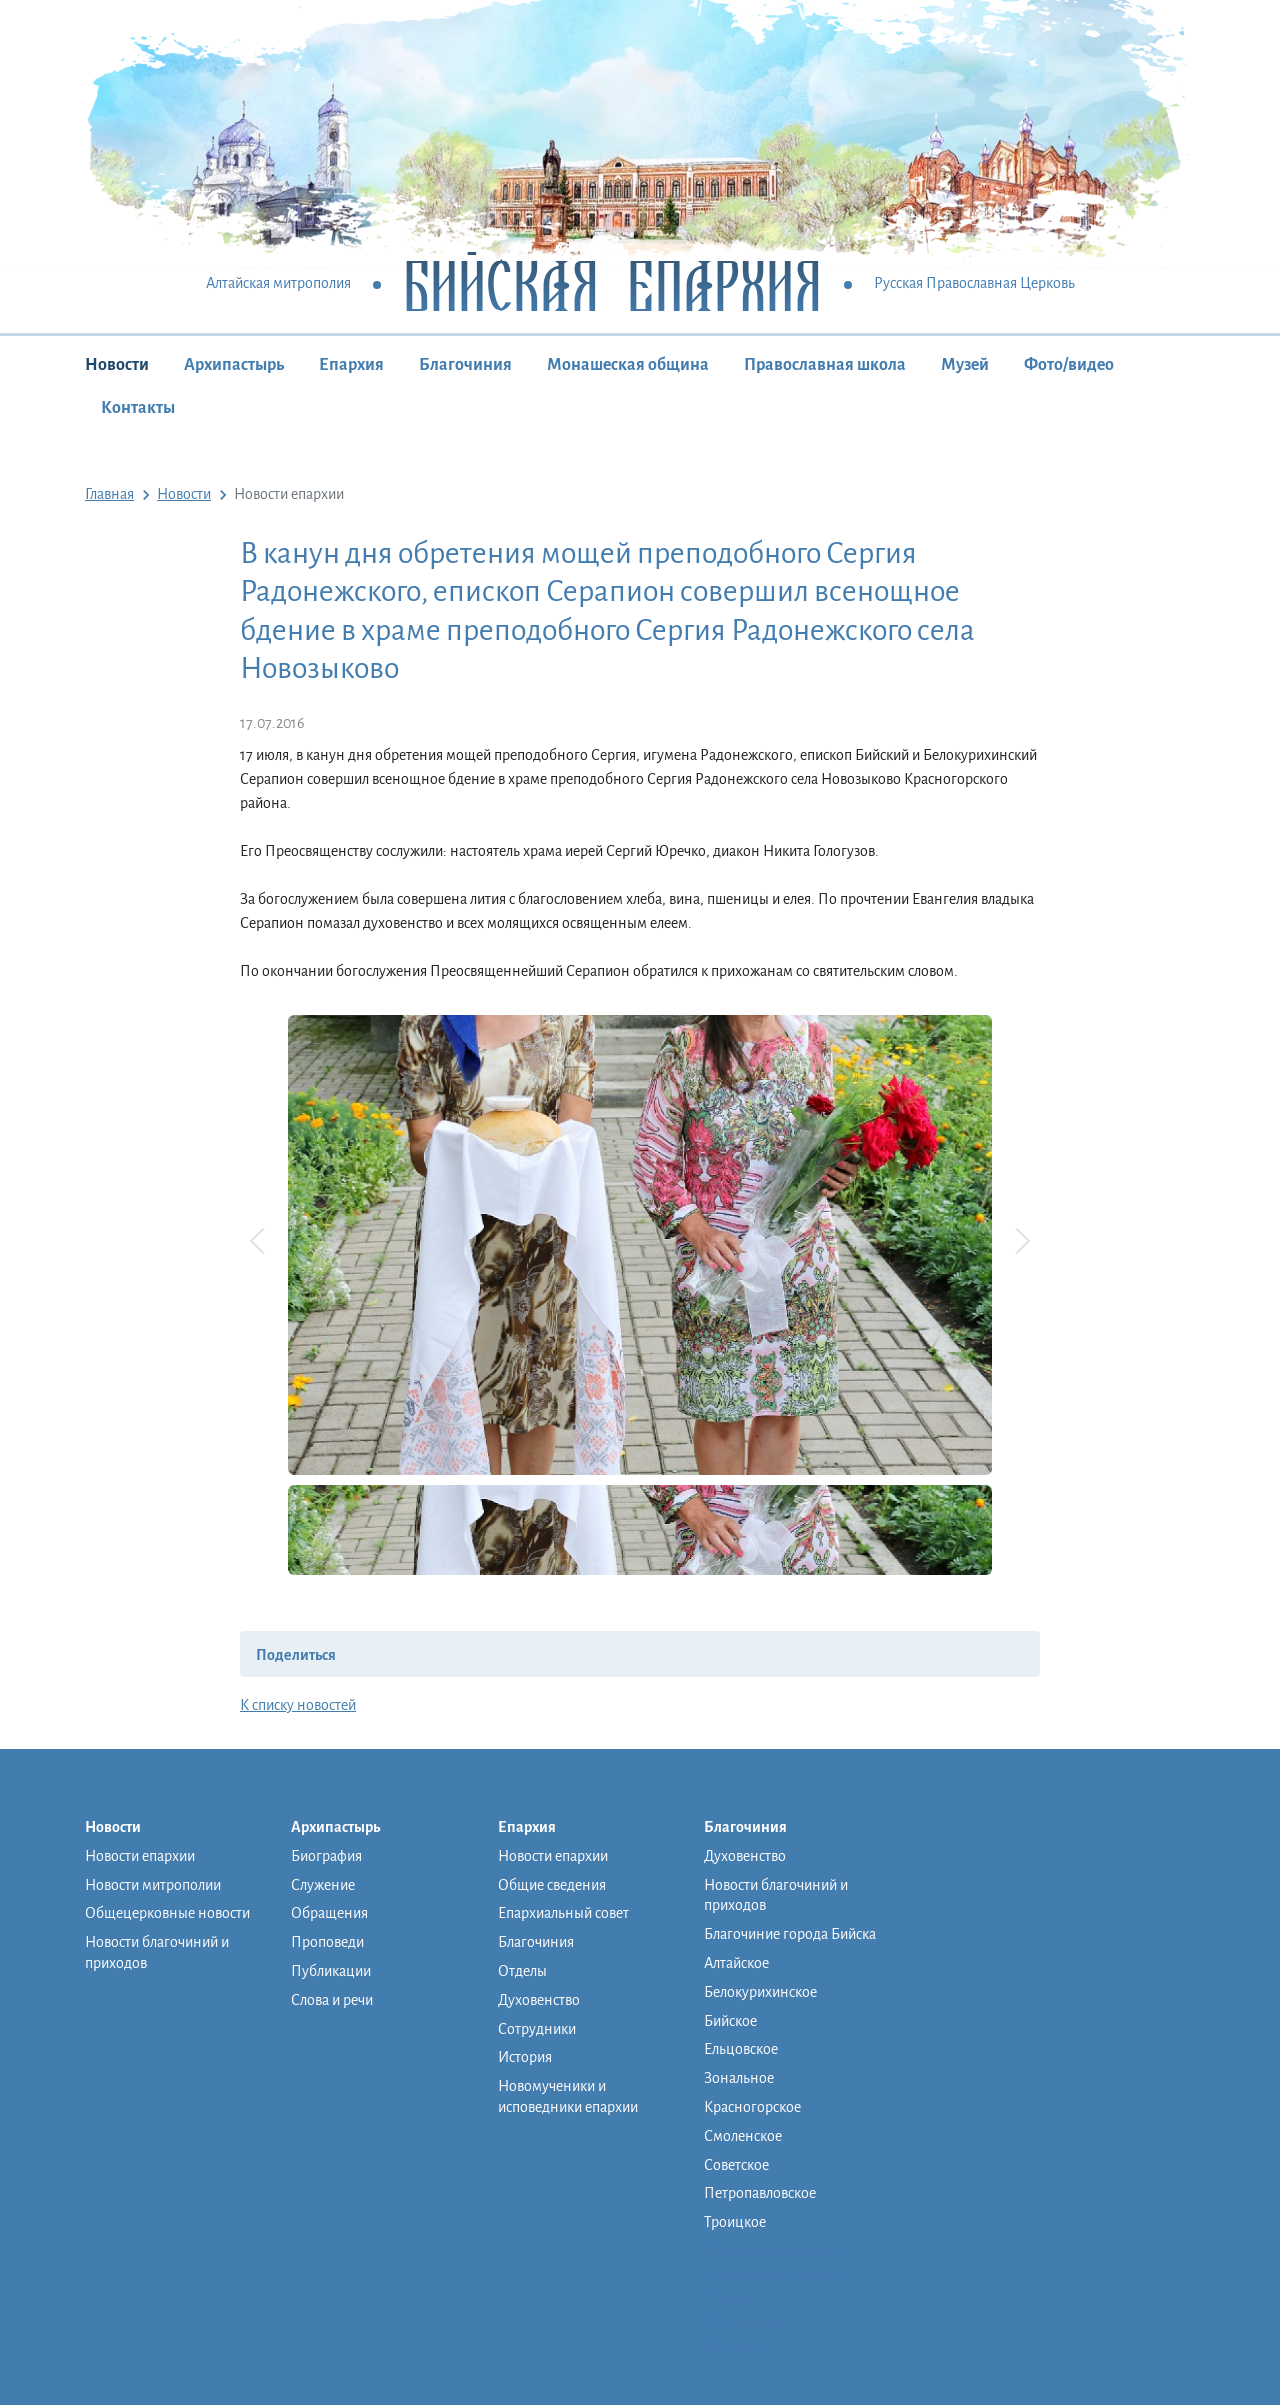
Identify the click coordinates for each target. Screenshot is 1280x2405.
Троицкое (735, 2222)
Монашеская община (628, 365)
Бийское (730, 2021)
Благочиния (465, 365)
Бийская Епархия (612, 284)
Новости (117, 365)
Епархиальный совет (563, 1913)
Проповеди (327, 1942)
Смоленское (743, 2136)
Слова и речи (332, 2000)
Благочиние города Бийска (790, 1934)
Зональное (739, 2078)
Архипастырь (234, 365)
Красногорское (752, 2107)
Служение (323, 1885)
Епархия (351, 365)
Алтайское (736, 1963)
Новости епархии (140, 1856)
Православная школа (825, 365)
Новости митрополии (153, 1885)
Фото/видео (1069, 365)
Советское (736, 2165)
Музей (965, 365)
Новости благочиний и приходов (157, 1952)
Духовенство (539, 2000)
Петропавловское (760, 2193)
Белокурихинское (760, 1992)
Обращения (329, 1913)
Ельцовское (741, 2049)
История (525, 2057)
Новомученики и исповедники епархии (568, 2096)
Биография (326, 1856)
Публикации (331, 1971)
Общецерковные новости (167, 1913)
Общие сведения (552, 1885)
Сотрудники (537, 2029)
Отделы (522, 1971)
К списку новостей (298, 1705)
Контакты (138, 408)
